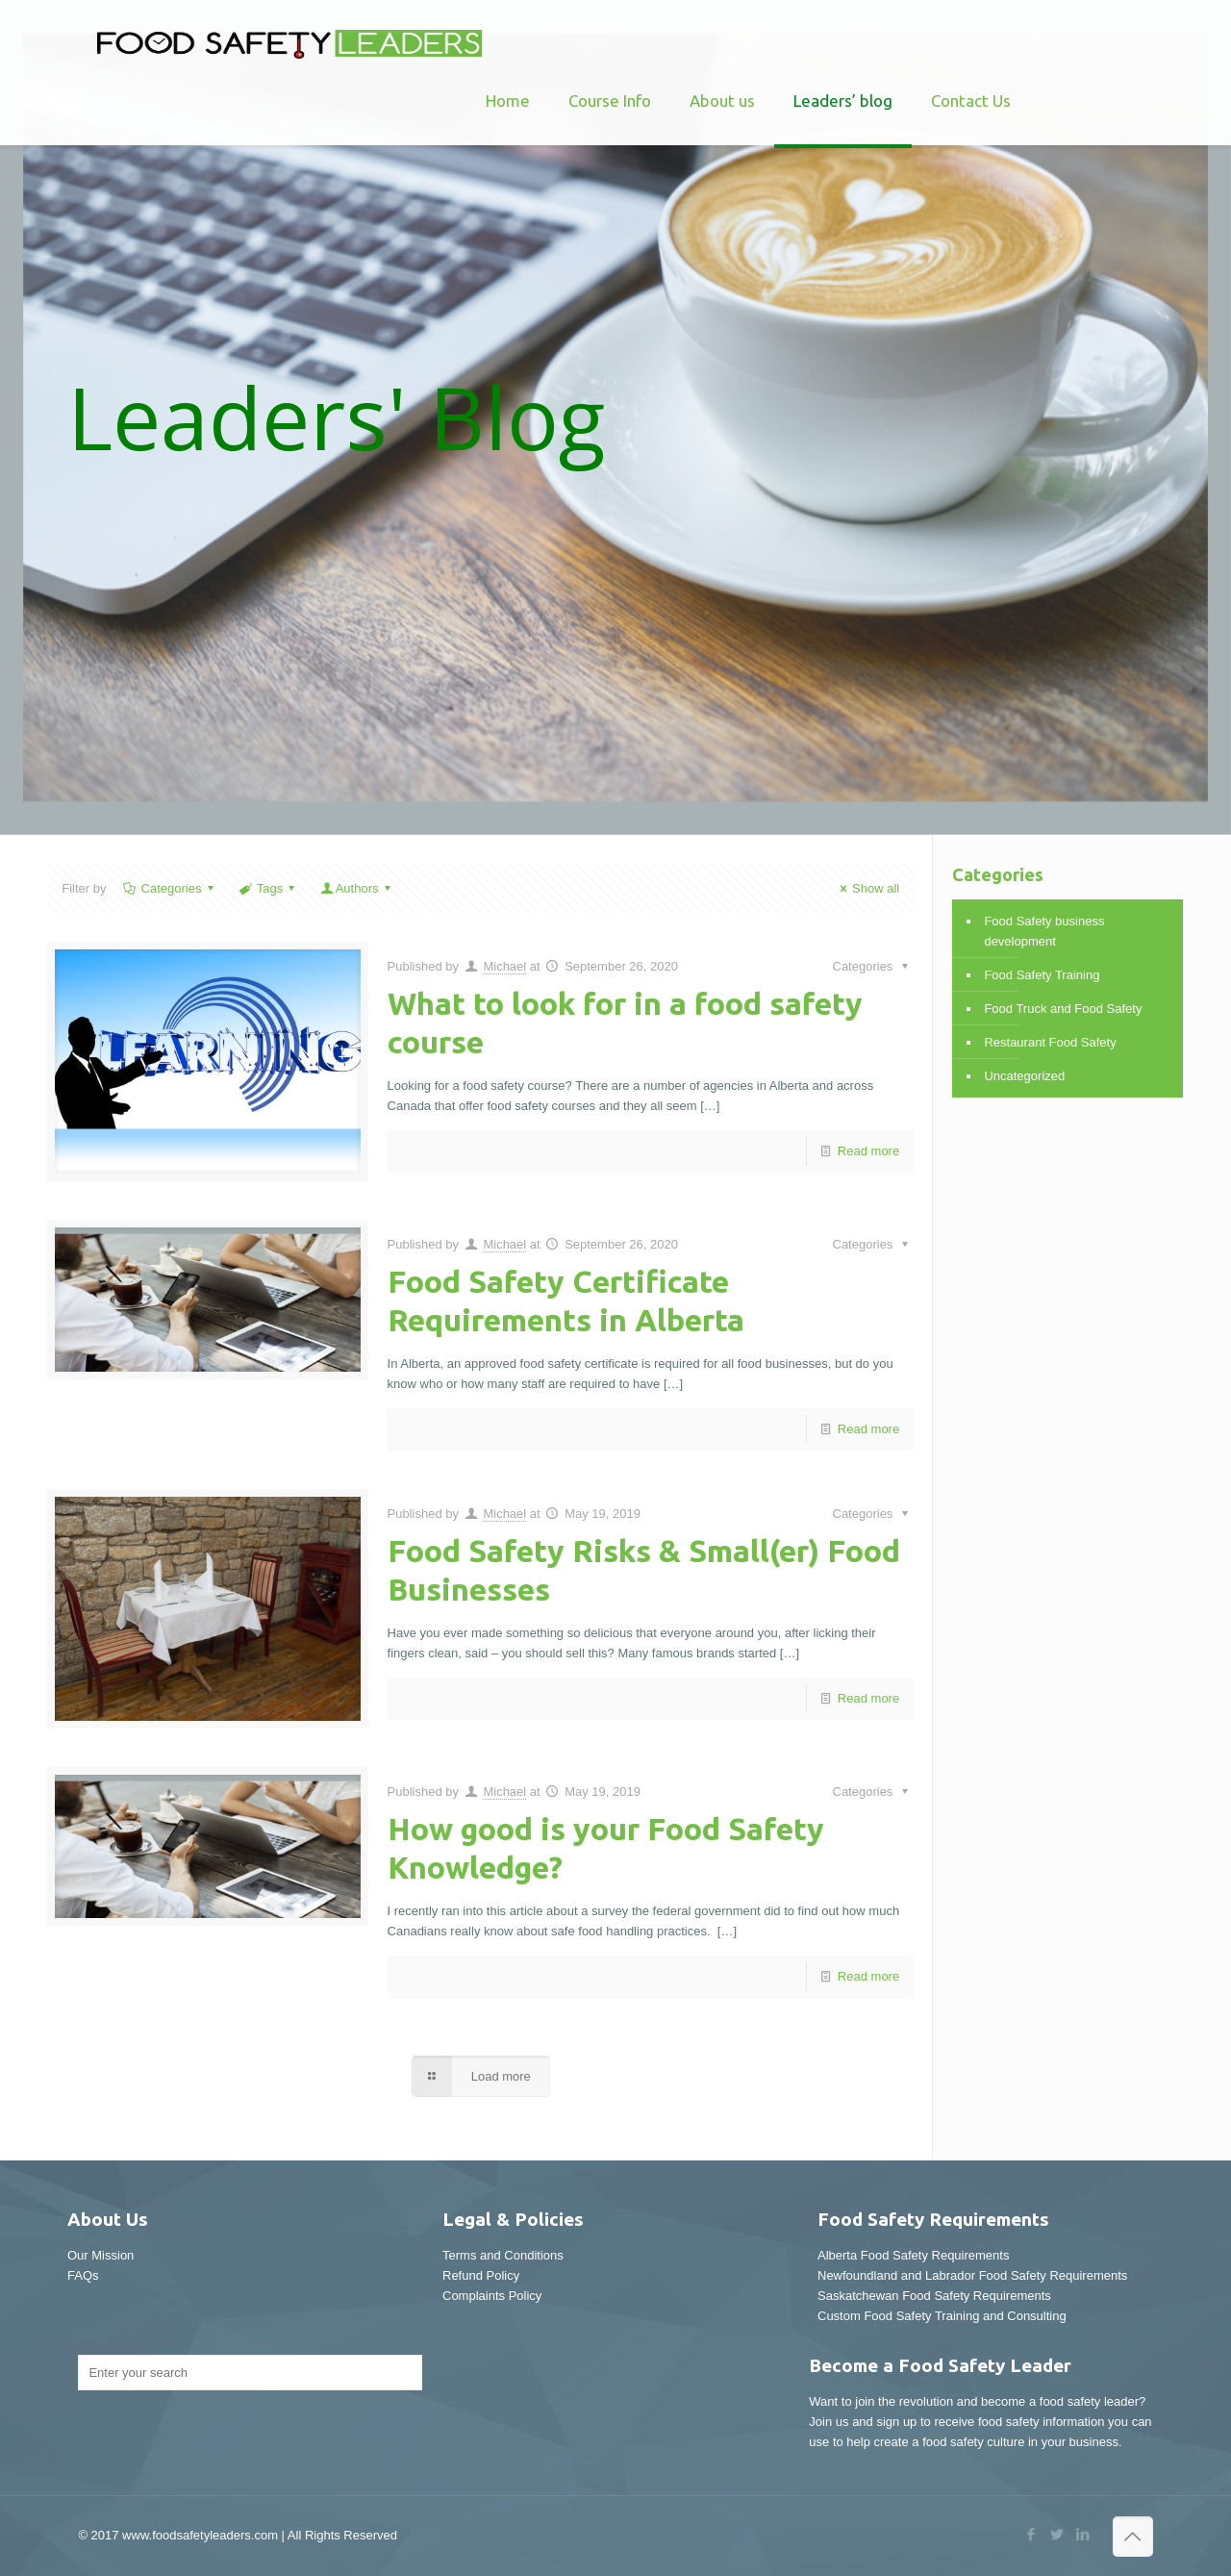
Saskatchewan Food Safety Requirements (934, 2295)
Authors (357, 888)
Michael (504, 966)
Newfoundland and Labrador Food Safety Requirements (972, 2275)
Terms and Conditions (503, 2255)
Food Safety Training (1041, 975)
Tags (269, 888)
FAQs (83, 2275)
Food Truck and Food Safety (1063, 1008)
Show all (867, 888)
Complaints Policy (491, 2295)
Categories (169, 888)
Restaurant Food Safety (1050, 1042)
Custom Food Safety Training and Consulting (942, 2316)
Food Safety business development (1044, 931)
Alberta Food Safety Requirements (913, 2255)
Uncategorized (1024, 1076)
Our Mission (100, 2255)
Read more (868, 1151)
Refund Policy (480, 2275)
